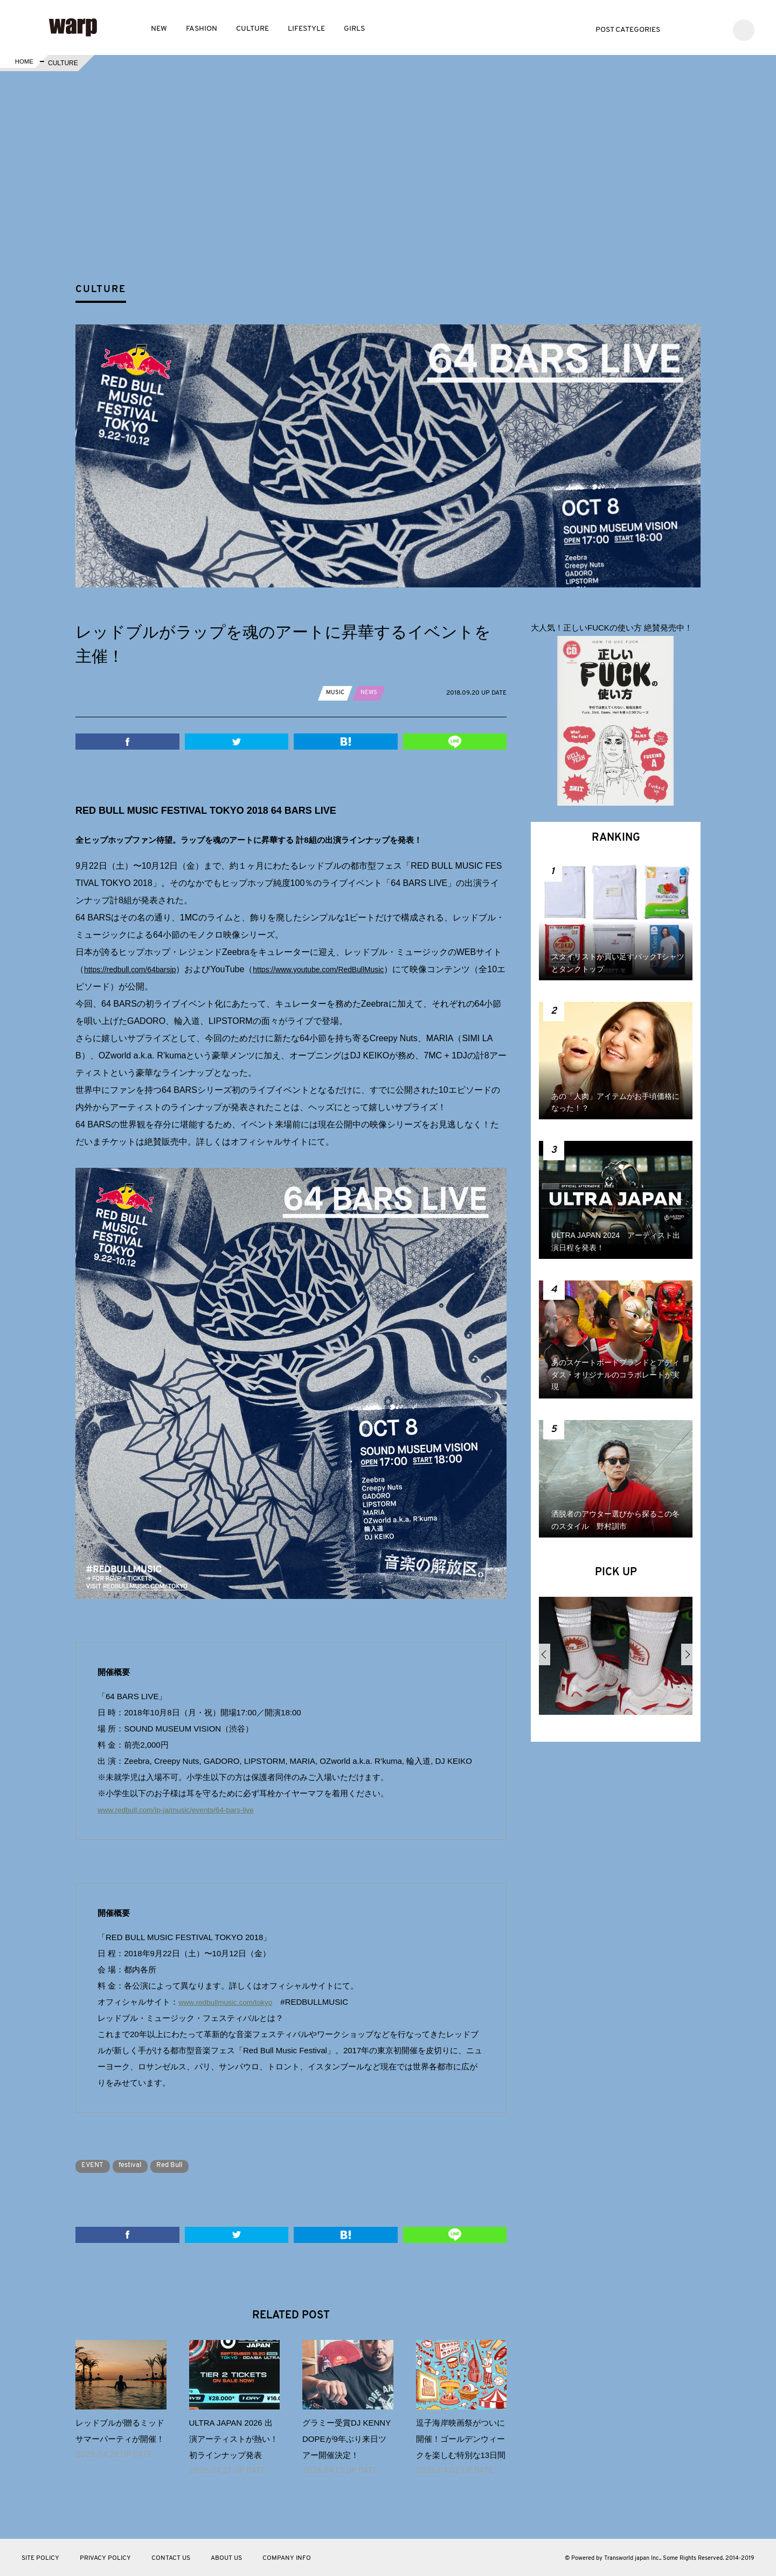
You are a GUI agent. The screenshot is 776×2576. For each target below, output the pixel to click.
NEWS (370, 692)
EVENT (95, 2165)
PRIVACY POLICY (105, 2557)
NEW (159, 29)
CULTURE (252, 29)
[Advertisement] (396, 196)
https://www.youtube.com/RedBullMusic (342, 969)
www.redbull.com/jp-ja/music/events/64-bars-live (184, 1809)
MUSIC (335, 692)
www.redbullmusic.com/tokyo (230, 2001)
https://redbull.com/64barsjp (137, 969)
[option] (615, 1660)
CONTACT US (170, 2557)
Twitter (682, 28)
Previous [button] (544, 1654)
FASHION (201, 29)
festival (138, 2165)
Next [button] (686, 1654)
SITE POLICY (40, 2557)
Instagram (714, 28)
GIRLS (354, 29)
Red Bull (184, 2165)
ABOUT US (226, 2557)
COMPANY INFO (286, 2557)
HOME (23, 63)
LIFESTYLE (306, 29)
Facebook (698, 28)
